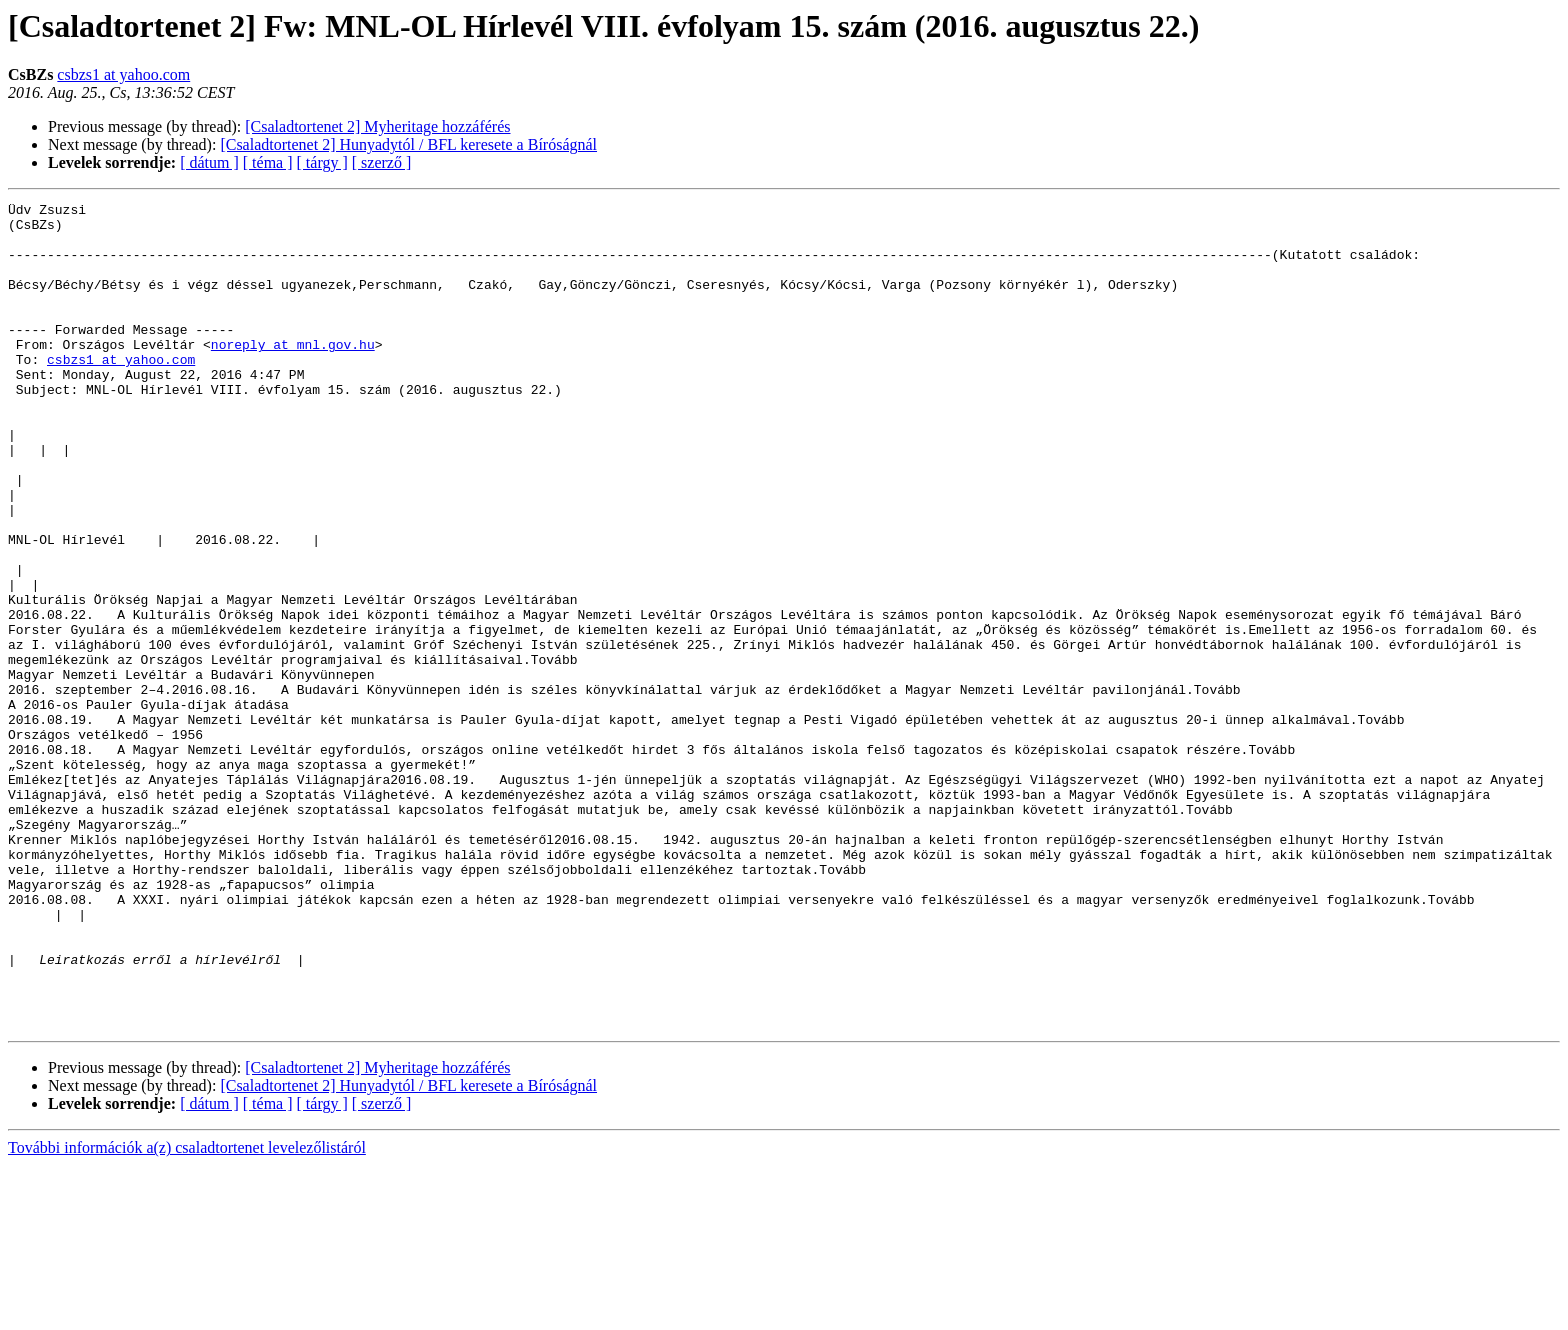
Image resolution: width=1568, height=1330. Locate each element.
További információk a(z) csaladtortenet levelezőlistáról (187, 1312)
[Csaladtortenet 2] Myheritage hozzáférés (377, 126)
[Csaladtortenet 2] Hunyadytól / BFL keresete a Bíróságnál (408, 144)
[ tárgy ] (322, 162)
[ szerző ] (382, 162)
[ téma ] (268, 162)
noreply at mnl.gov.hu (293, 374)
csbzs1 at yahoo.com (123, 74)
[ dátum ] (209, 162)
